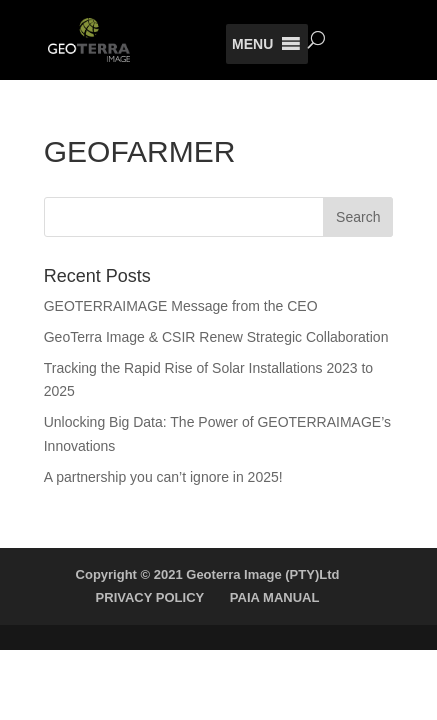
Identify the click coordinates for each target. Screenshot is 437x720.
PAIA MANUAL (275, 597)
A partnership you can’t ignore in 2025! (163, 477)
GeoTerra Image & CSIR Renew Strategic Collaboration (216, 337)
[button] (252, 44)
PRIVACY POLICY (150, 597)
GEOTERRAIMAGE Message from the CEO (181, 306)
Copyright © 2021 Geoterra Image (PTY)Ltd (208, 574)
